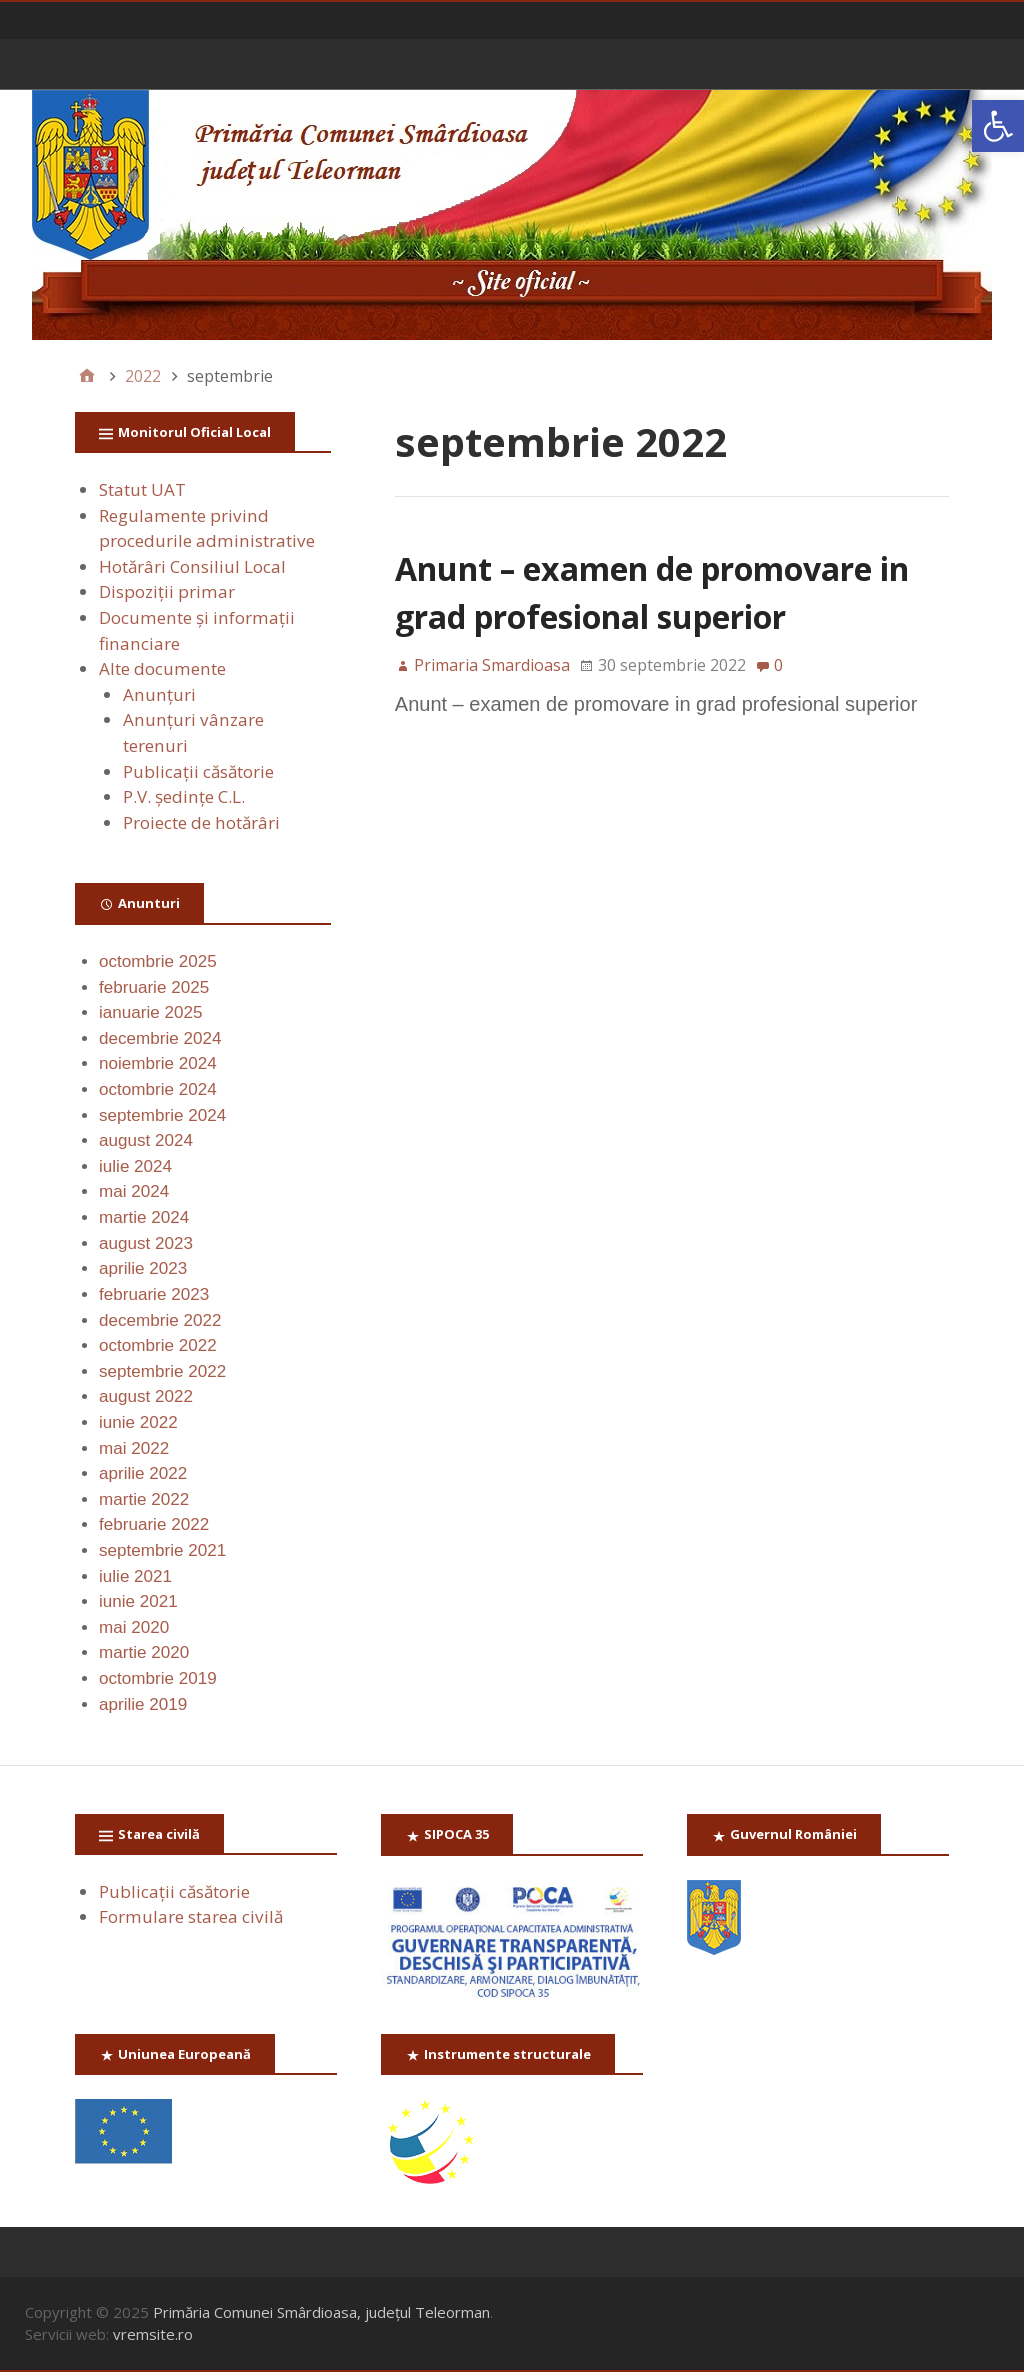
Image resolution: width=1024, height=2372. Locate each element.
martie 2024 (144, 1217)
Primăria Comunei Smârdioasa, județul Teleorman (321, 2312)
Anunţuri (159, 694)
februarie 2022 (154, 1524)
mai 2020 (134, 1627)
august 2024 (146, 1140)
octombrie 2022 (158, 1345)
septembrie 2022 (162, 1371)
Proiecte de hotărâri (201, 822)
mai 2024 (134, 1191)
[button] (998, 126)
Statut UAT (142, 489)
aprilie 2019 (143, 1704)
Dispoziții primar (167, 591)
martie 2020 (144, 1652)
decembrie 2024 (160, 1038)
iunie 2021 (138, 1601)
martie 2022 (144, 1499)
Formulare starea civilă (191, 1916)
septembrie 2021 (162, 1550)
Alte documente (162, 668)
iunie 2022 (138, 1422)
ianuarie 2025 (151, 1012)
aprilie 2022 (143, 1473)
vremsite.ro (153, 2334)
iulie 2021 (135, 1576)
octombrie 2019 (158, 1678)
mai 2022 (134, 1448)
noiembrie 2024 (158, 1063)
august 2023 (146, 1243)
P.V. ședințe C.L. (184, 796)
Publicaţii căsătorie (198, 771)
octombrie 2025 (158, 961)
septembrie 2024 (162, 1115)
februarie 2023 (154, 1294)
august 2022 (146, 1396)
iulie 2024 (135, 1166)
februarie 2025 (154, 987)
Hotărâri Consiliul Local (192, 566)
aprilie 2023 (143, 1268)
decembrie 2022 (160, 1320)
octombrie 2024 (158, 1089)
